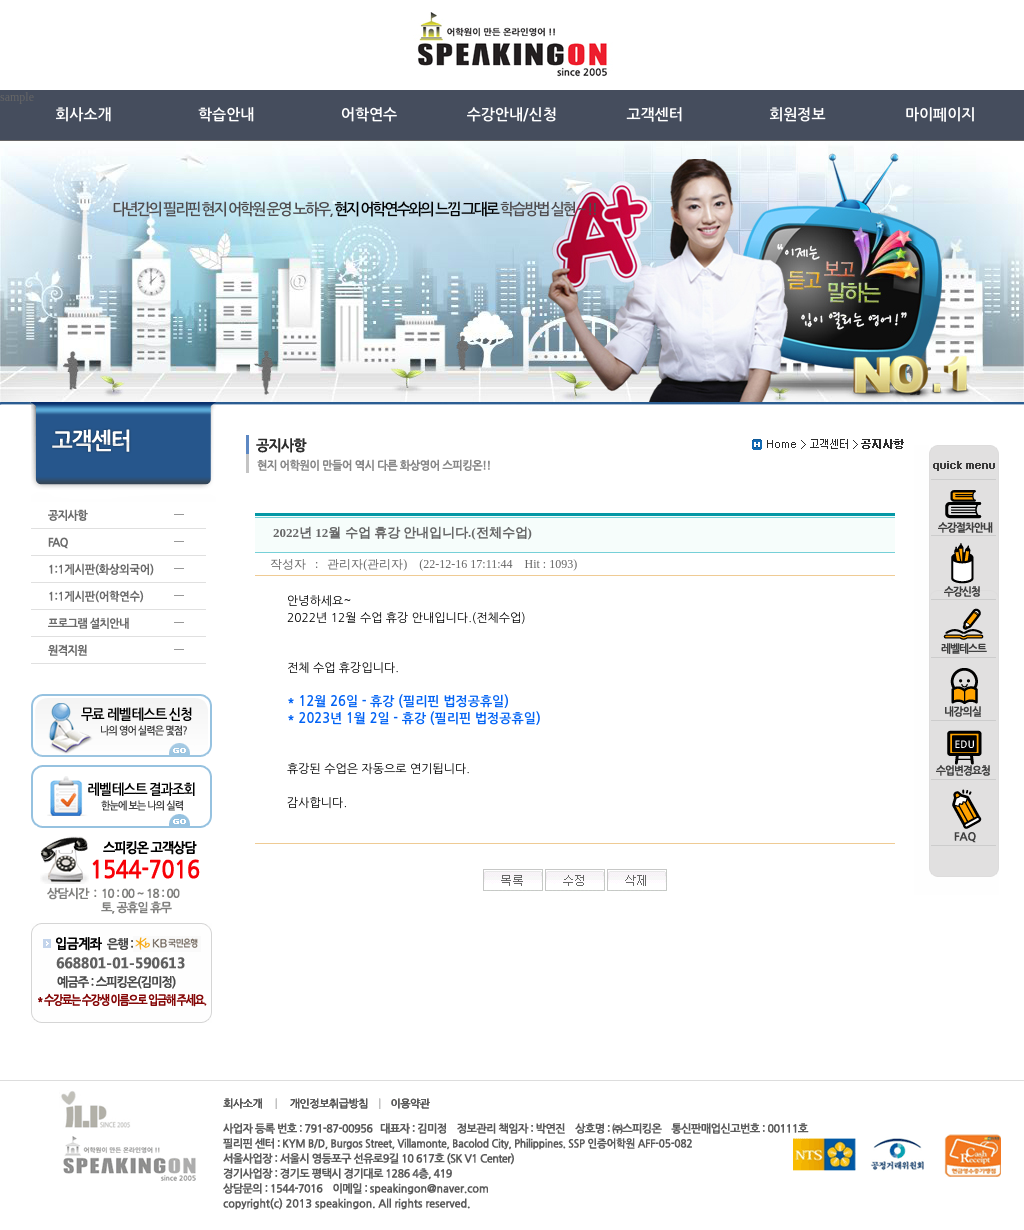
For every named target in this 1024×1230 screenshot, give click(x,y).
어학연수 (369, 114)
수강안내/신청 (512, 114)
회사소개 (83, 114)
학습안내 (226, 114)
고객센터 (654, 114)
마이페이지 (940, 114)
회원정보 (797, 114)
